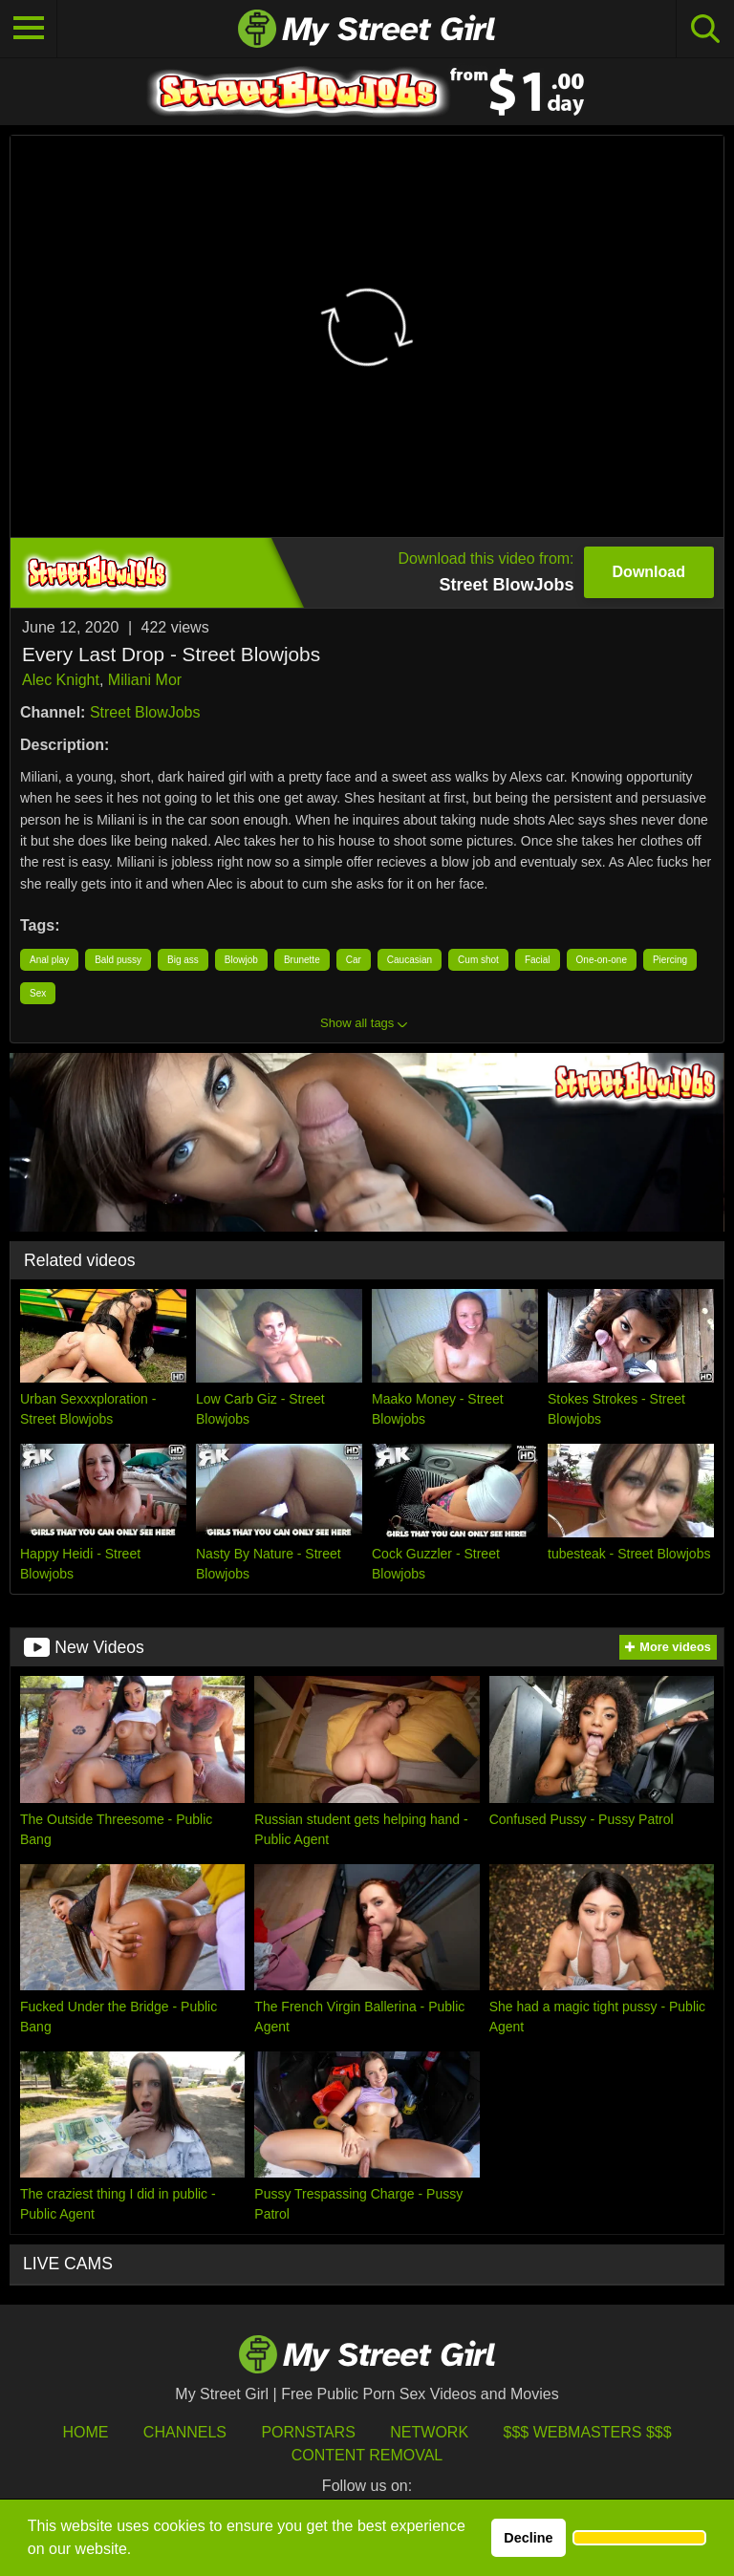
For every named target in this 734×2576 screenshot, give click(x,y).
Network (429, 2432)
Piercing (670, 960)
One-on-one (601, 960)
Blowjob (241, 960)
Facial (537, 960)
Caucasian (409, 960)
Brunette (302, 960)
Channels (185, 2432)
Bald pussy (118, 960)
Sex (38, 993)
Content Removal (367, 2455)
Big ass (183, 960)
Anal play (49, 960)
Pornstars (308, 2432)
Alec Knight (60, 680)
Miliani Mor (145, 680)
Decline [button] (528, 2537)
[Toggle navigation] (28, 28)
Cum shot (478, 960)
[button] (639, 2537)
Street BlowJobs (145, 712)
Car (353, 960)
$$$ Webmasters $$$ (588, 2432)
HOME (85, 2432)
